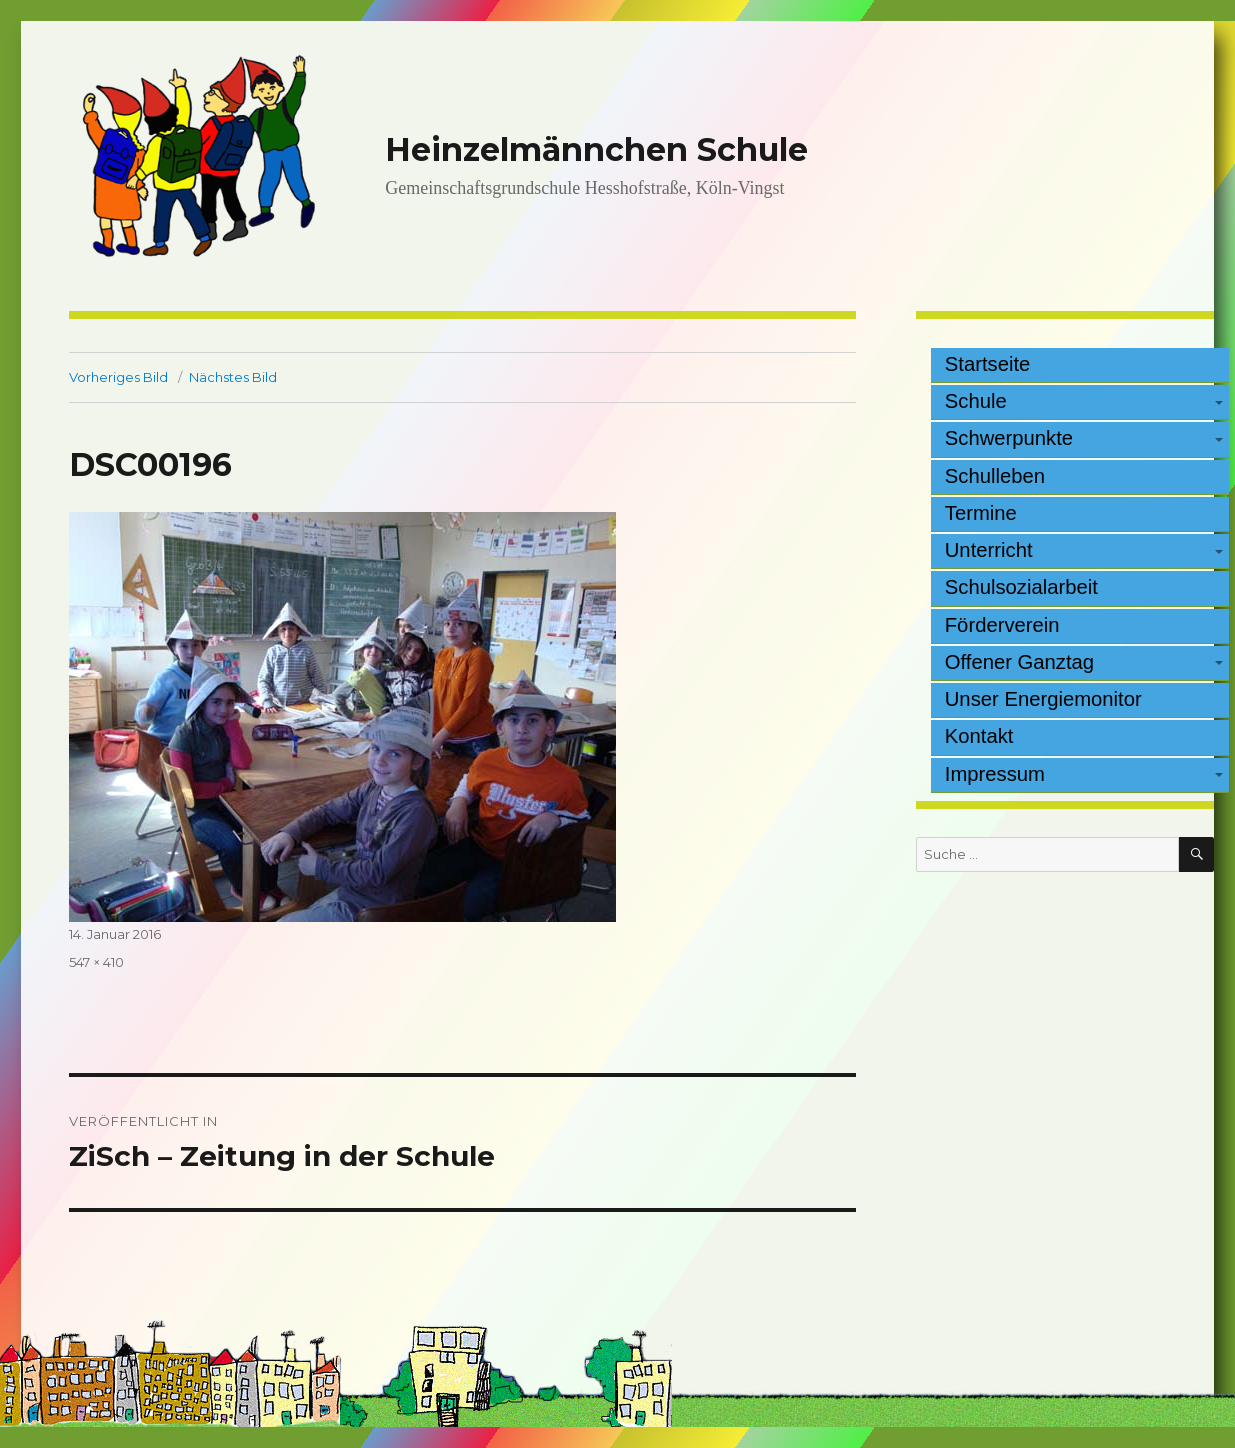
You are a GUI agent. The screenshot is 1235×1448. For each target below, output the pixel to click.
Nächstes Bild (233, 377)
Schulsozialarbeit (1021, 587)
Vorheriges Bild (118, 377)
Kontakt (979, 736)
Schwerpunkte (1009, 438)
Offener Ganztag (1019, 662)
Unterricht (989, 550)
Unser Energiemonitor (1043, 699)
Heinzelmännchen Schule (596, 149)
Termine (981, 513)
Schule (976, 401)
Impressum (995, 774)
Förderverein (1002, 625)
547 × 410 (96, 962)
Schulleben (995, 476)
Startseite (988, 364)
